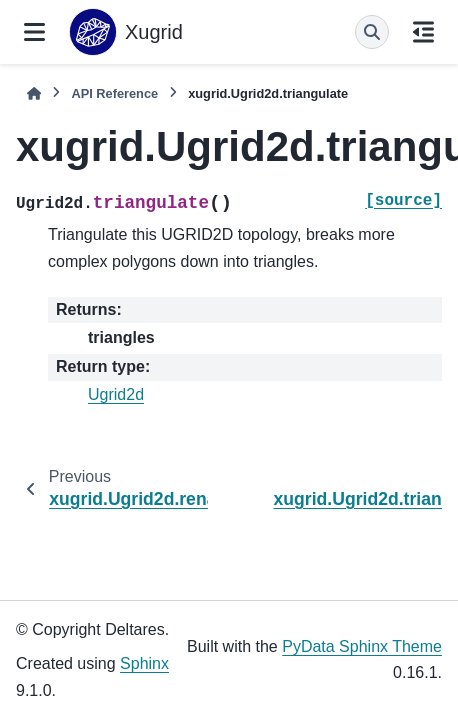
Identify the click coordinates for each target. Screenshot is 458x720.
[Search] (372, 32)
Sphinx (144, 663)
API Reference (114, 93)
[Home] (34, 93)
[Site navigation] (34, 32)
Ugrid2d (116, 394)
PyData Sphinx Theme (362, 646)
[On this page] (423, 32)
